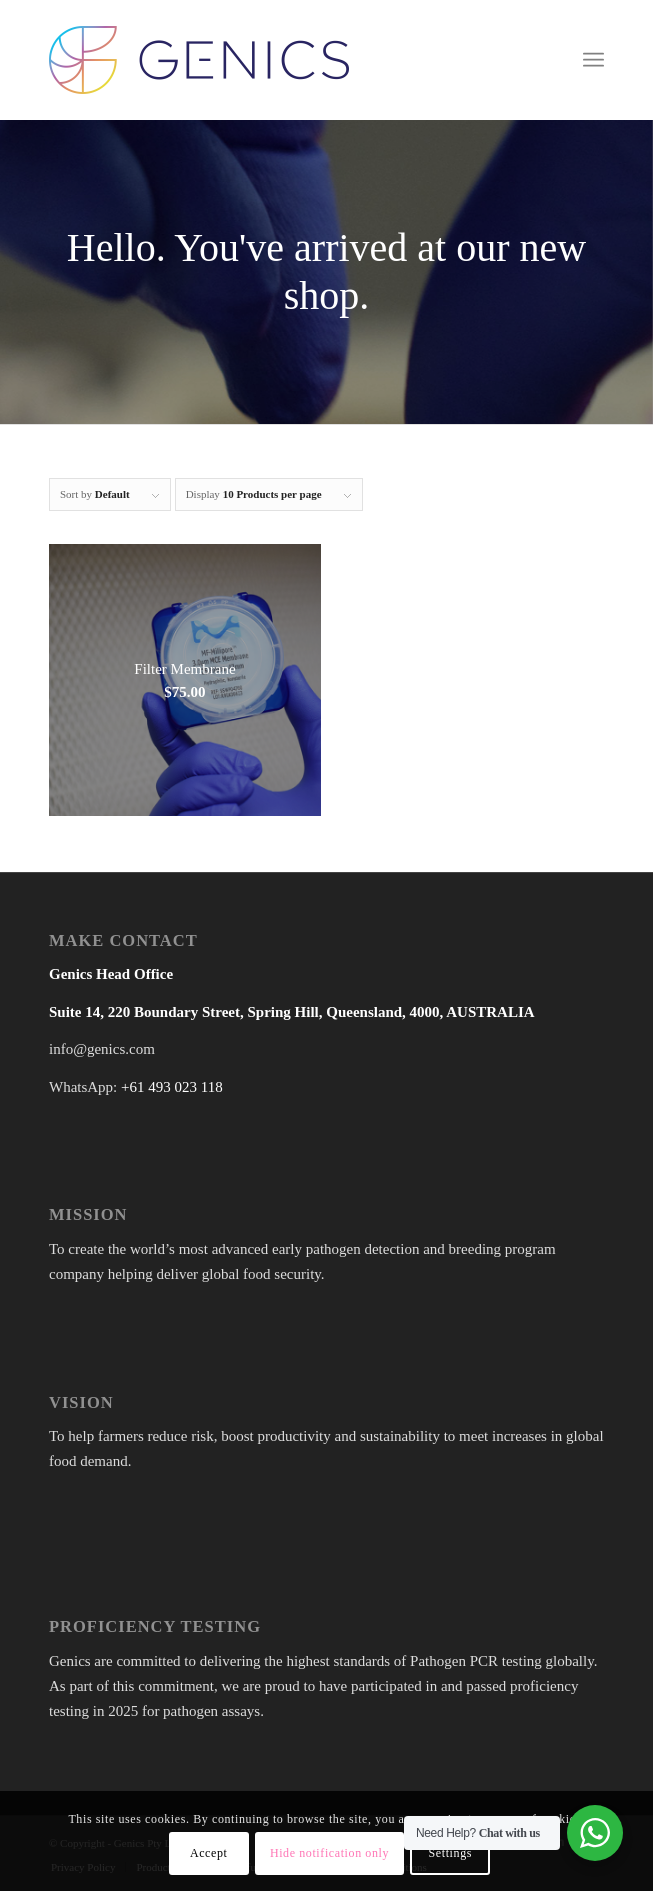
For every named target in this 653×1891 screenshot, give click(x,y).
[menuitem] (593, 60)
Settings (450, 1853)
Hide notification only (329, 1853)
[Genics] (271, 60)
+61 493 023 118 (172, 1087)
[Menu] (593, 60)
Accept (209, 1853)
